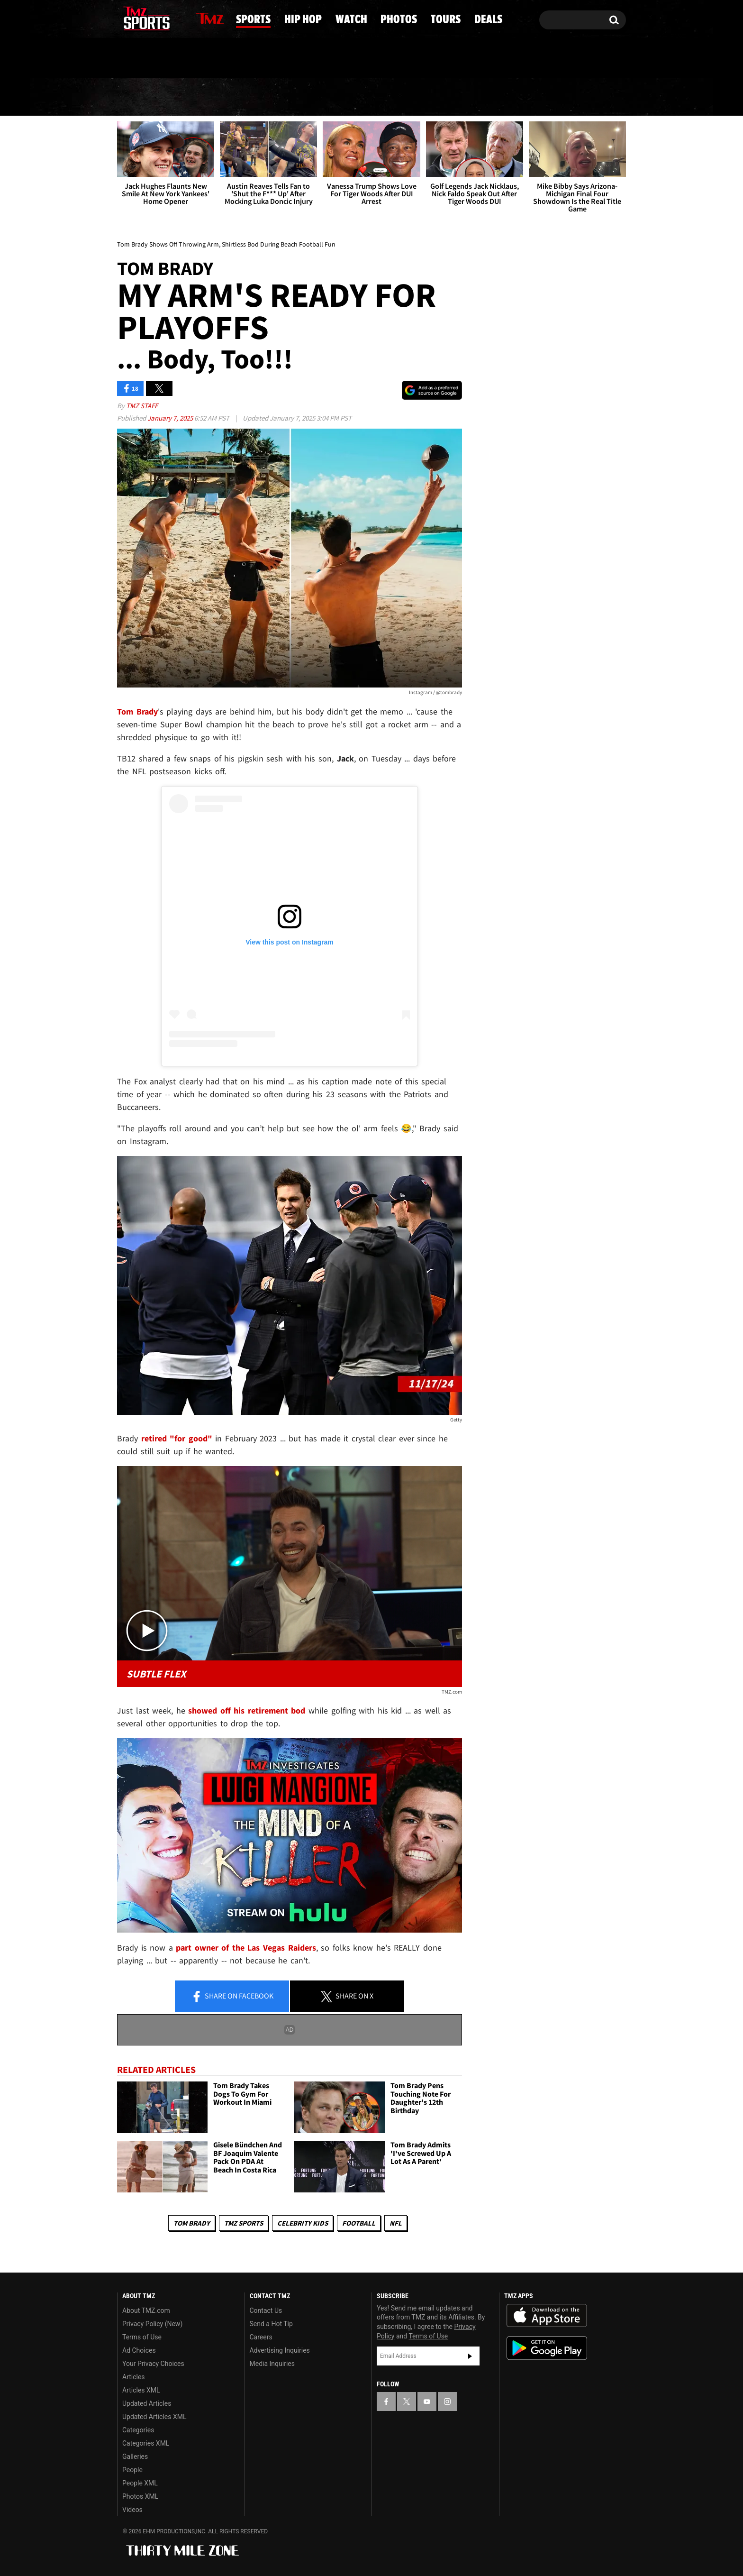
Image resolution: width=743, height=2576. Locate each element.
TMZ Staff (142, 405)
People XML (140, 2483)
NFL (396, 2223)
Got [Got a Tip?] (147, 58)
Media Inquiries (272, 2363)
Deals (587, 97)
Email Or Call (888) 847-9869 (226, 58)
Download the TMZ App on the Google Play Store (547, 2348)
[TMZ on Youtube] (155, 17)
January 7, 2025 (170, 417)
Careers (261, 2337)
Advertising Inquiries (280, 2350)
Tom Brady (191, 2223)
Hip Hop (291, 97)
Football (358, 2223)
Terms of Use (142, 2337)
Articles (133, 2377)
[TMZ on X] (139, 18)
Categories (138, 2430)
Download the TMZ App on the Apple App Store (547, 2316)
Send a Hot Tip (271, 2324)
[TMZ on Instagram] (173, 18)
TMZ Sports (243, 2223)
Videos (132, 2509)
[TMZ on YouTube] (426, 2401)
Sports (212, 97)
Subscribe (470, 2356)
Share (232, 1996)
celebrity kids (302, 2223)
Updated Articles (146, 2403)
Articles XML (141, 2390)
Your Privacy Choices (153, 2363)
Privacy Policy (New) (152, 2324)
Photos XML (140, 2496)
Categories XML (145, 2443)
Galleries (135, 2456)
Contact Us (266, 2310)
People (132, 2470)
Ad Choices (139, 2350)
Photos (444, 97)
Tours (519, 97)
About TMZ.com (146, 2310)
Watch (368, 97)
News (140, 97)
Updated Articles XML (154, 2416)
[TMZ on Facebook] (125, 18)
